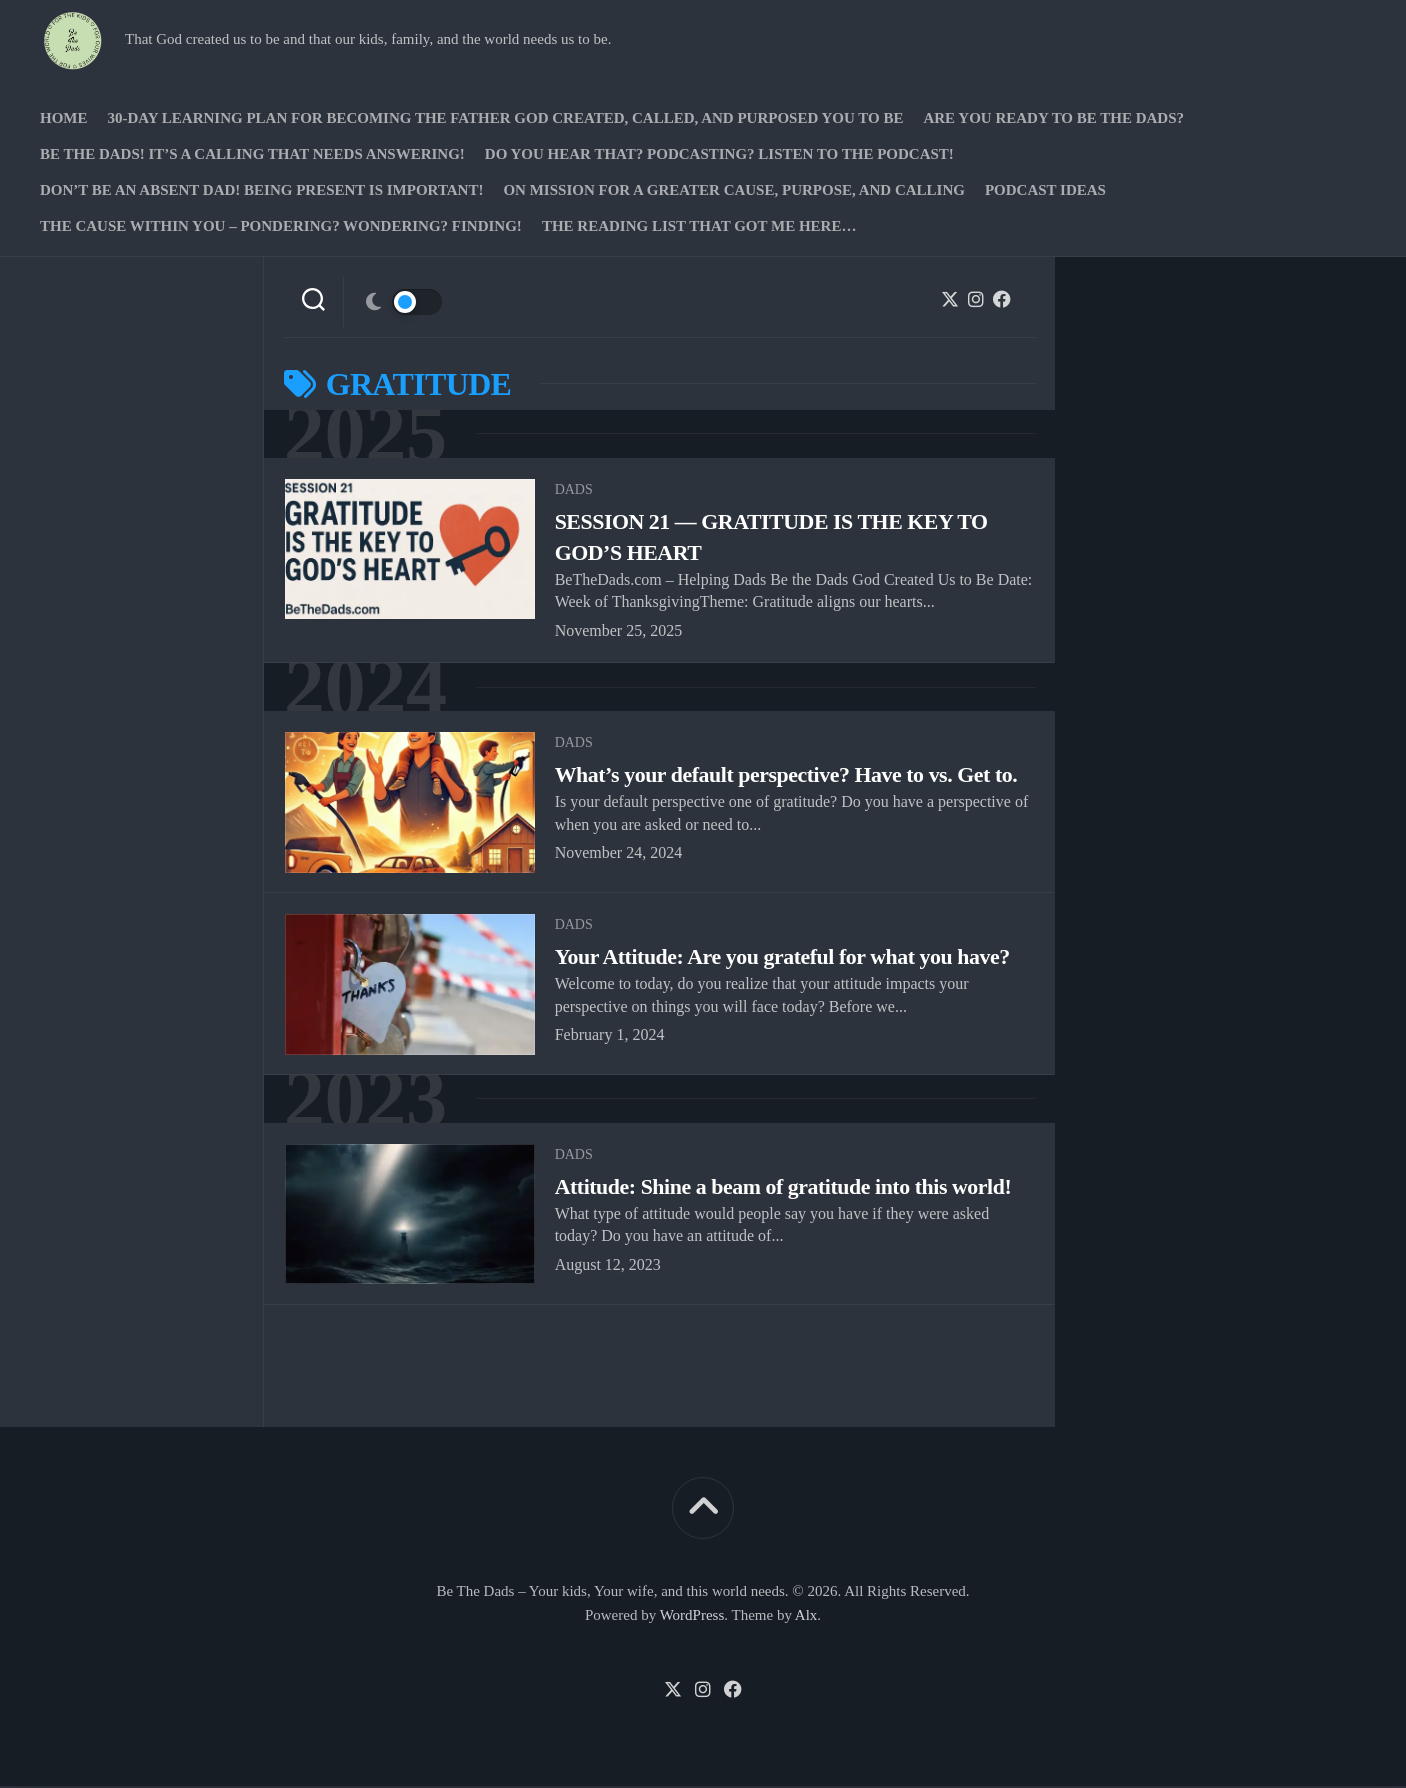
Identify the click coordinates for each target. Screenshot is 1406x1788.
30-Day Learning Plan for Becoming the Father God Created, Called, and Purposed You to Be (506, 118)
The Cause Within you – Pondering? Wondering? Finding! (281, 226)
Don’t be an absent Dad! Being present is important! (261, 190)
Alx (806, 1618)
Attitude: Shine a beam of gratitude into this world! (785, 1189)
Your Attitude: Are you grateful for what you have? (784, 958)
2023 (367, 1101)
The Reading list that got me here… (699, 226)
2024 (367, 688)
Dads (574, 490)
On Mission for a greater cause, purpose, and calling (733, 190)
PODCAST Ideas (1045, 190)
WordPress (692, 1618)
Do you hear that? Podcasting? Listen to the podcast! (719, 154)
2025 (367, 434)
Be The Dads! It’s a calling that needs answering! (252, 154)
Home (64, 118)
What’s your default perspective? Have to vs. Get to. (788, 776)
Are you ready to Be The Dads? (1053, 118)
